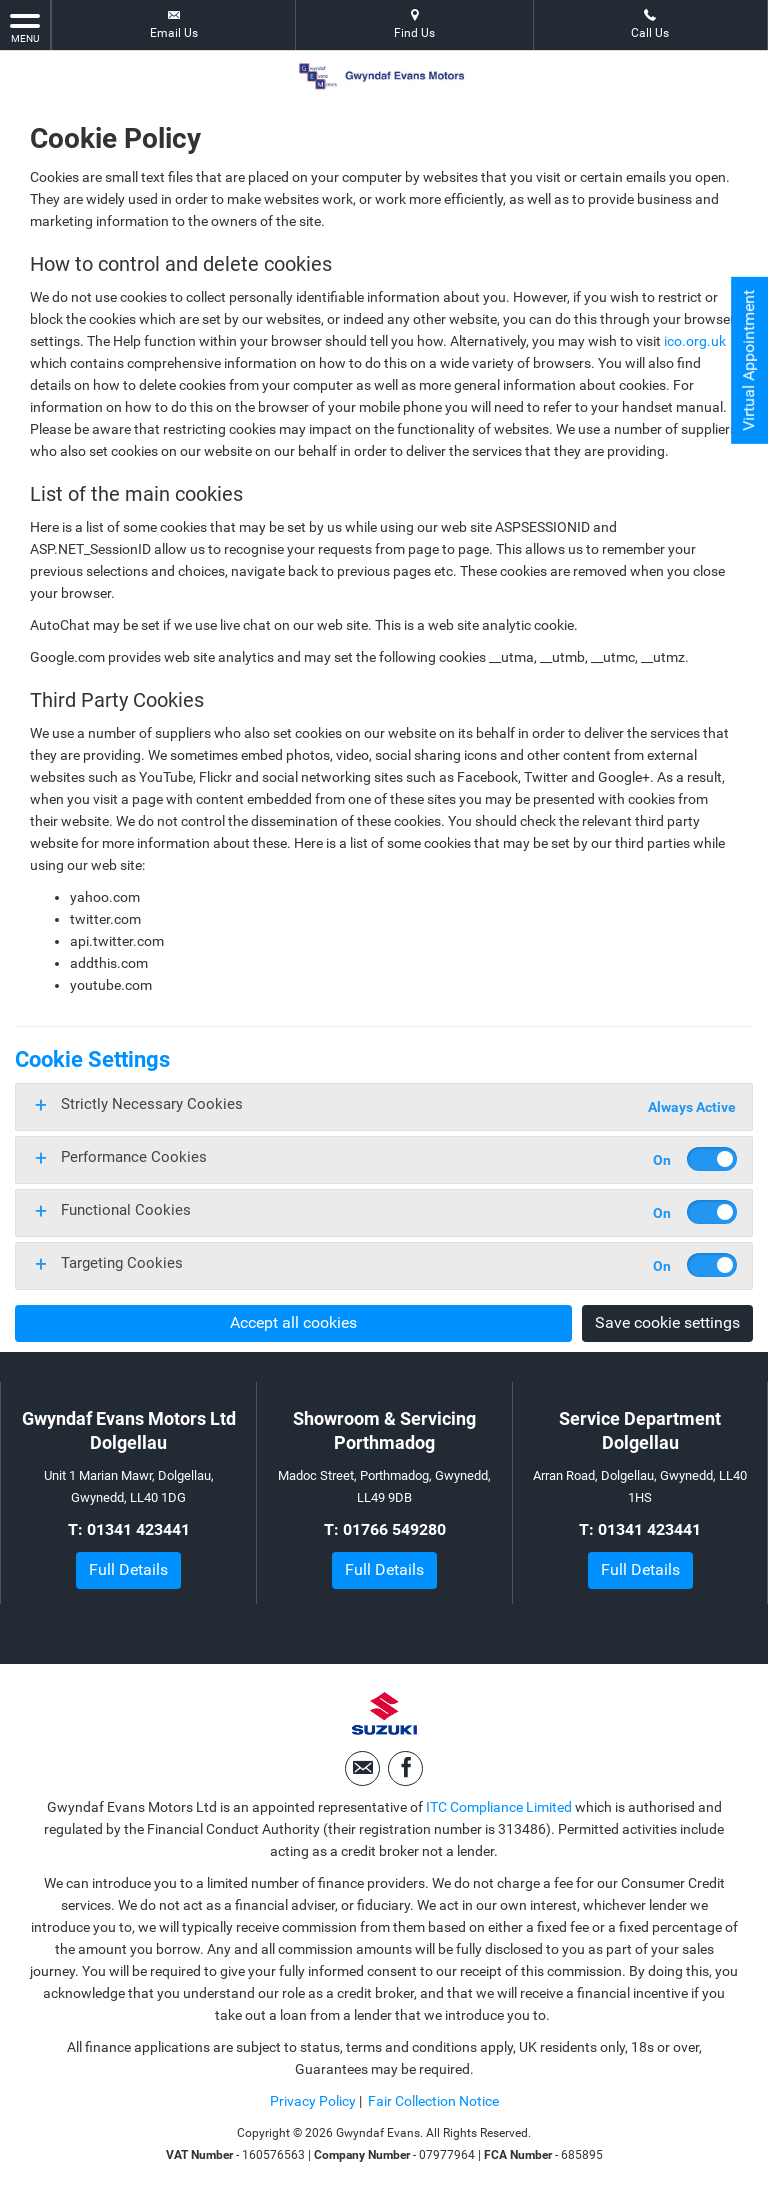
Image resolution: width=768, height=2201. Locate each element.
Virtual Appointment (748, 360)
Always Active (692, 1107)
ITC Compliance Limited (499, 1807)
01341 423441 (138, 1529)
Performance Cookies (134, 1157)
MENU (25, 27)
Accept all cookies (293, 1322)
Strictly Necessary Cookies (152, 1104)
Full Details (128, 1569)
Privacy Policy (313, 2101)
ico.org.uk (695, 341)
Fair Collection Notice (433, 2101)
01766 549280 (394, 1529)
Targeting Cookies (122, 1263)
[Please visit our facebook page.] (405, 1768)
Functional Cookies (126, 1210)
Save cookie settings (667, 1322)
